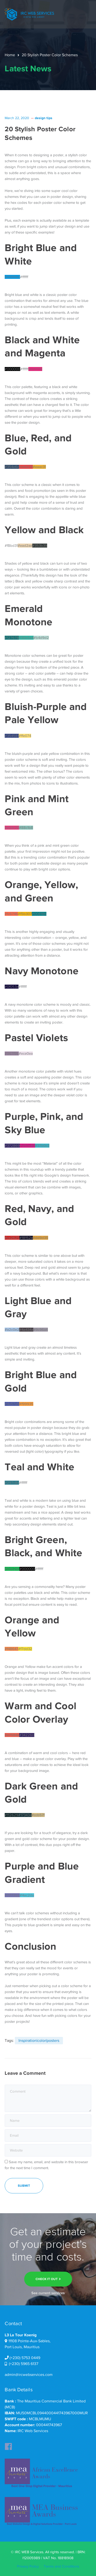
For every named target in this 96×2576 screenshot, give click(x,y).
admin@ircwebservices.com (29, 2374)
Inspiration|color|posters (39, 2040)
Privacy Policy (28, 2566)
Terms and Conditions (61, 2566)
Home (10, 55)
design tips (43, 118)
